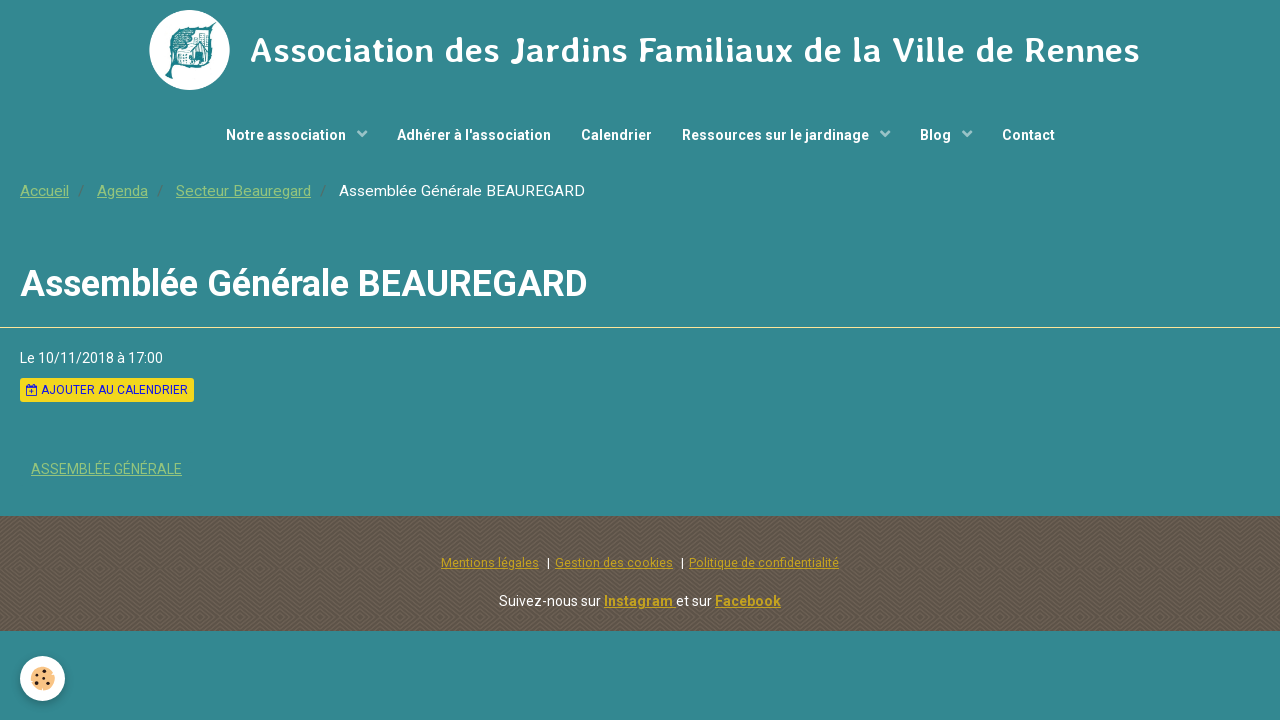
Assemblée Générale (106, 469)
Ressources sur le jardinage (777, 135)
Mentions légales (490, 562)
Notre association (287, 135)
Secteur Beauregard (243, 191)
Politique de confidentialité (764, 562)
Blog (937, 135)
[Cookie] (42, 678)
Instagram (640, 601)
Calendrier (616, 135)
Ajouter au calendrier (107, 390)
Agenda (122, 191)
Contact (1028, 135)
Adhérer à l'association (474, 135)
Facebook (748, 601)
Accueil (44, 191)
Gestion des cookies (614, 562)
